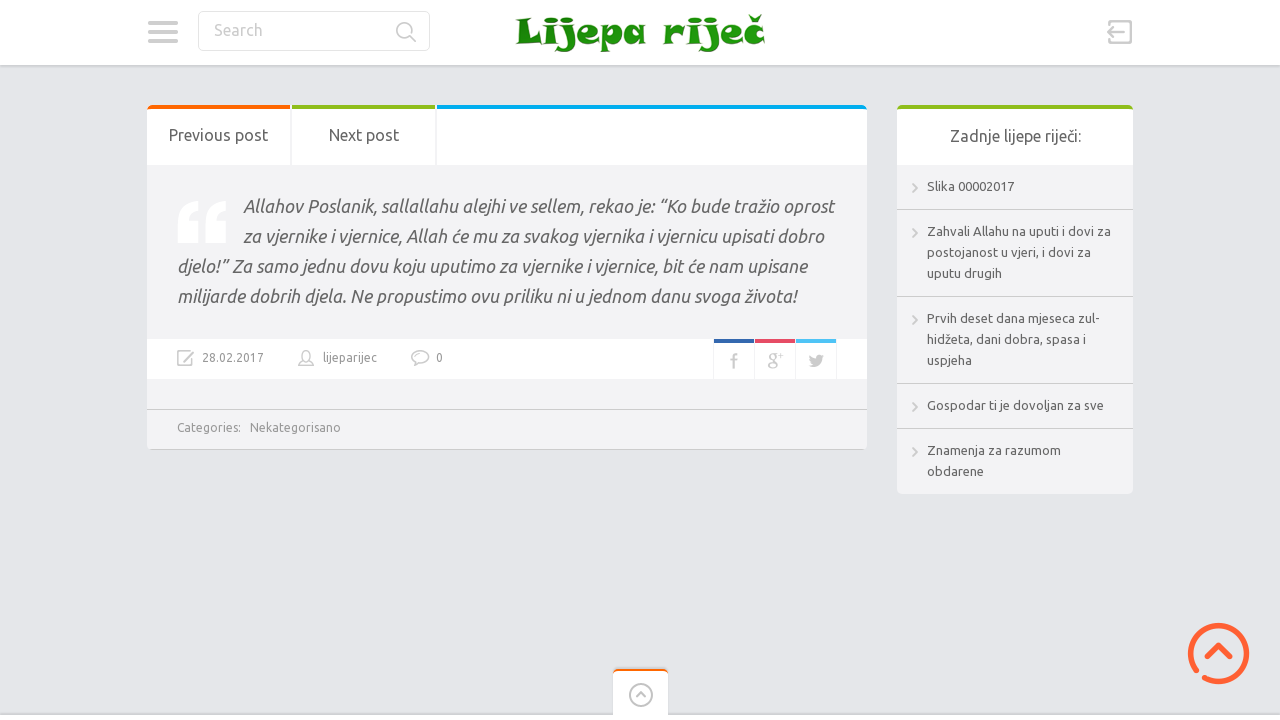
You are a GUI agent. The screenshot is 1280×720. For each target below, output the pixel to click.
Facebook (734, 359)
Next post (364, 135)
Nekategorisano (295, 427)
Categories (162, 32)
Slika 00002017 (970, 186)
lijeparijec (350, 357)
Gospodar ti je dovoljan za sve (1015, 405)
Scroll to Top (1218, 653)
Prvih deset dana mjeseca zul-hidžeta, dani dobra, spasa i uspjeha (1013, 339)
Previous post (218, 135)
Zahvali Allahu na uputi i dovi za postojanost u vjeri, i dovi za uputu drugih (1019, 252)
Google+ (775, 359)
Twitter (816, 359)
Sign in (1120, 32)
